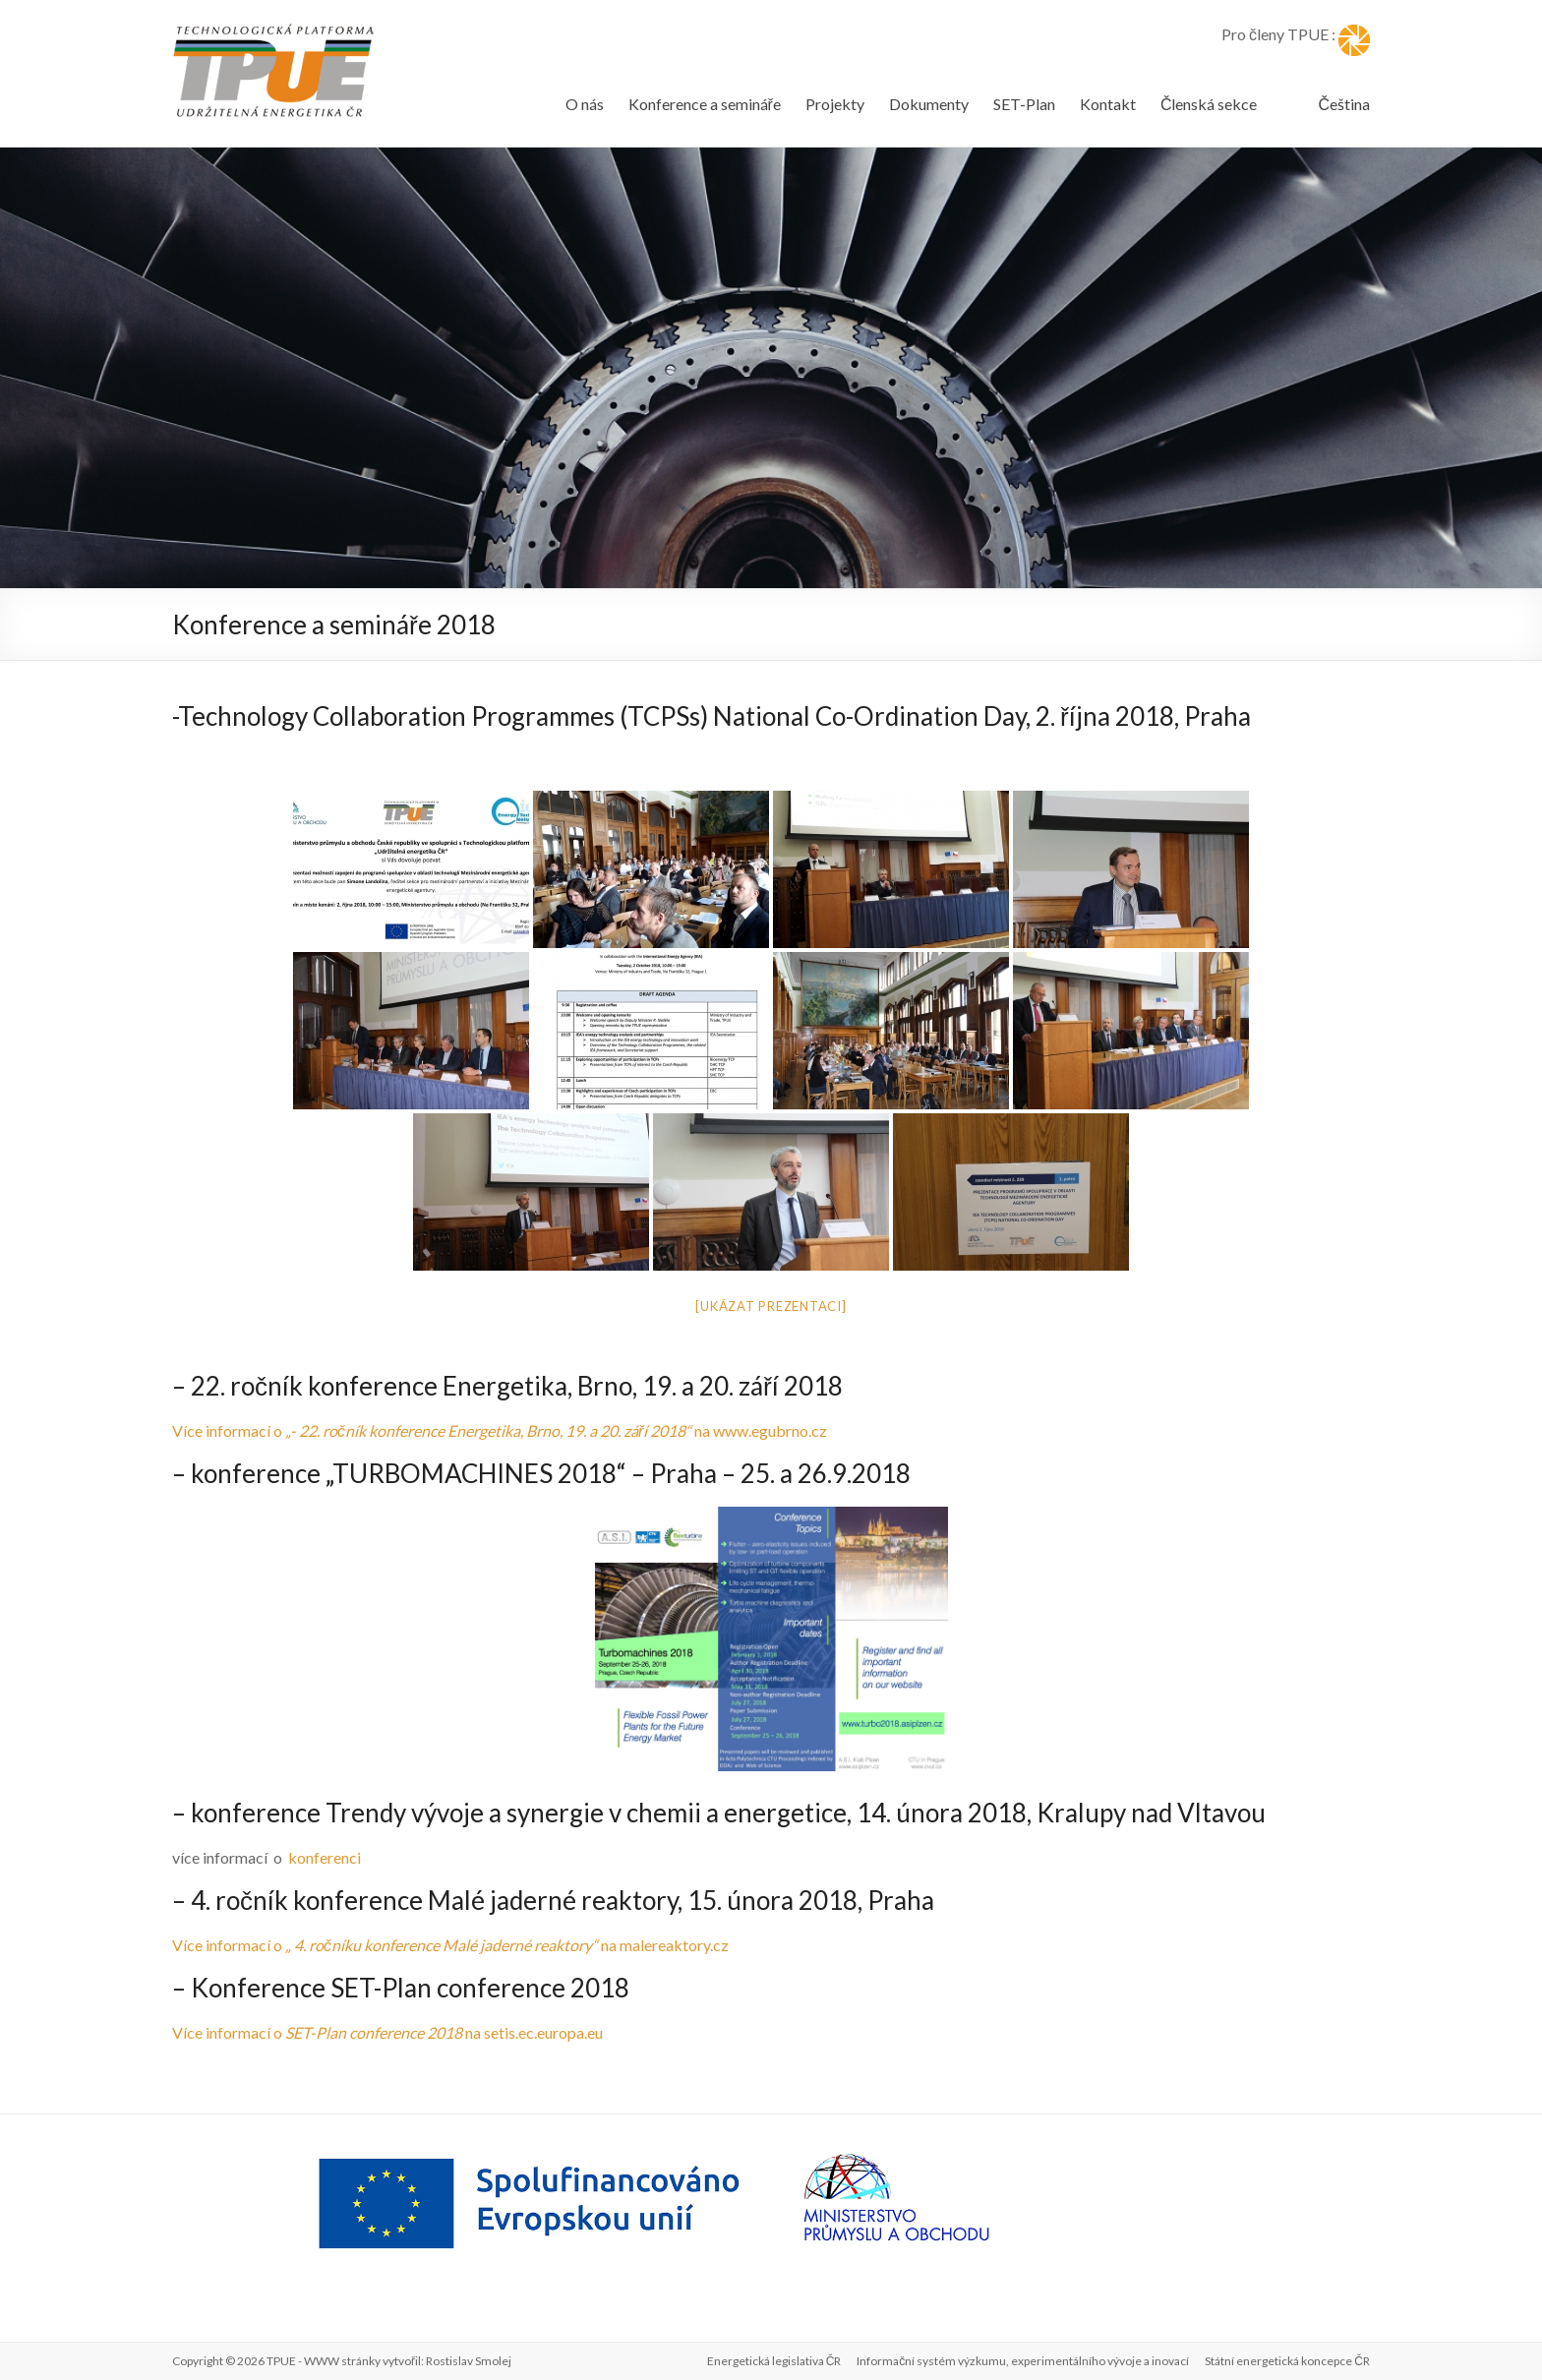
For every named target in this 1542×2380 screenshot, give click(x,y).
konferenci (324, 1857)
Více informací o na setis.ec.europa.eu (387, 2032)
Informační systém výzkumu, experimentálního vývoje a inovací (1023, 2360)
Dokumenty (929, 103)
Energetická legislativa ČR (774, 2360)
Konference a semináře (704, 103)
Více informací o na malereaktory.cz (450, 1944)
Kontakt (1108, 103)
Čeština (1344, 103)
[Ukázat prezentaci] (770, 1306)
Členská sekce (1209, 103)
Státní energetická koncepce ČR (1287, 2360)
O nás (584, 103)
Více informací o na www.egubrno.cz (499, 1430)
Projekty (834, 103)
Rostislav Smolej (468, 2360)
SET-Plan (1024, 103)
